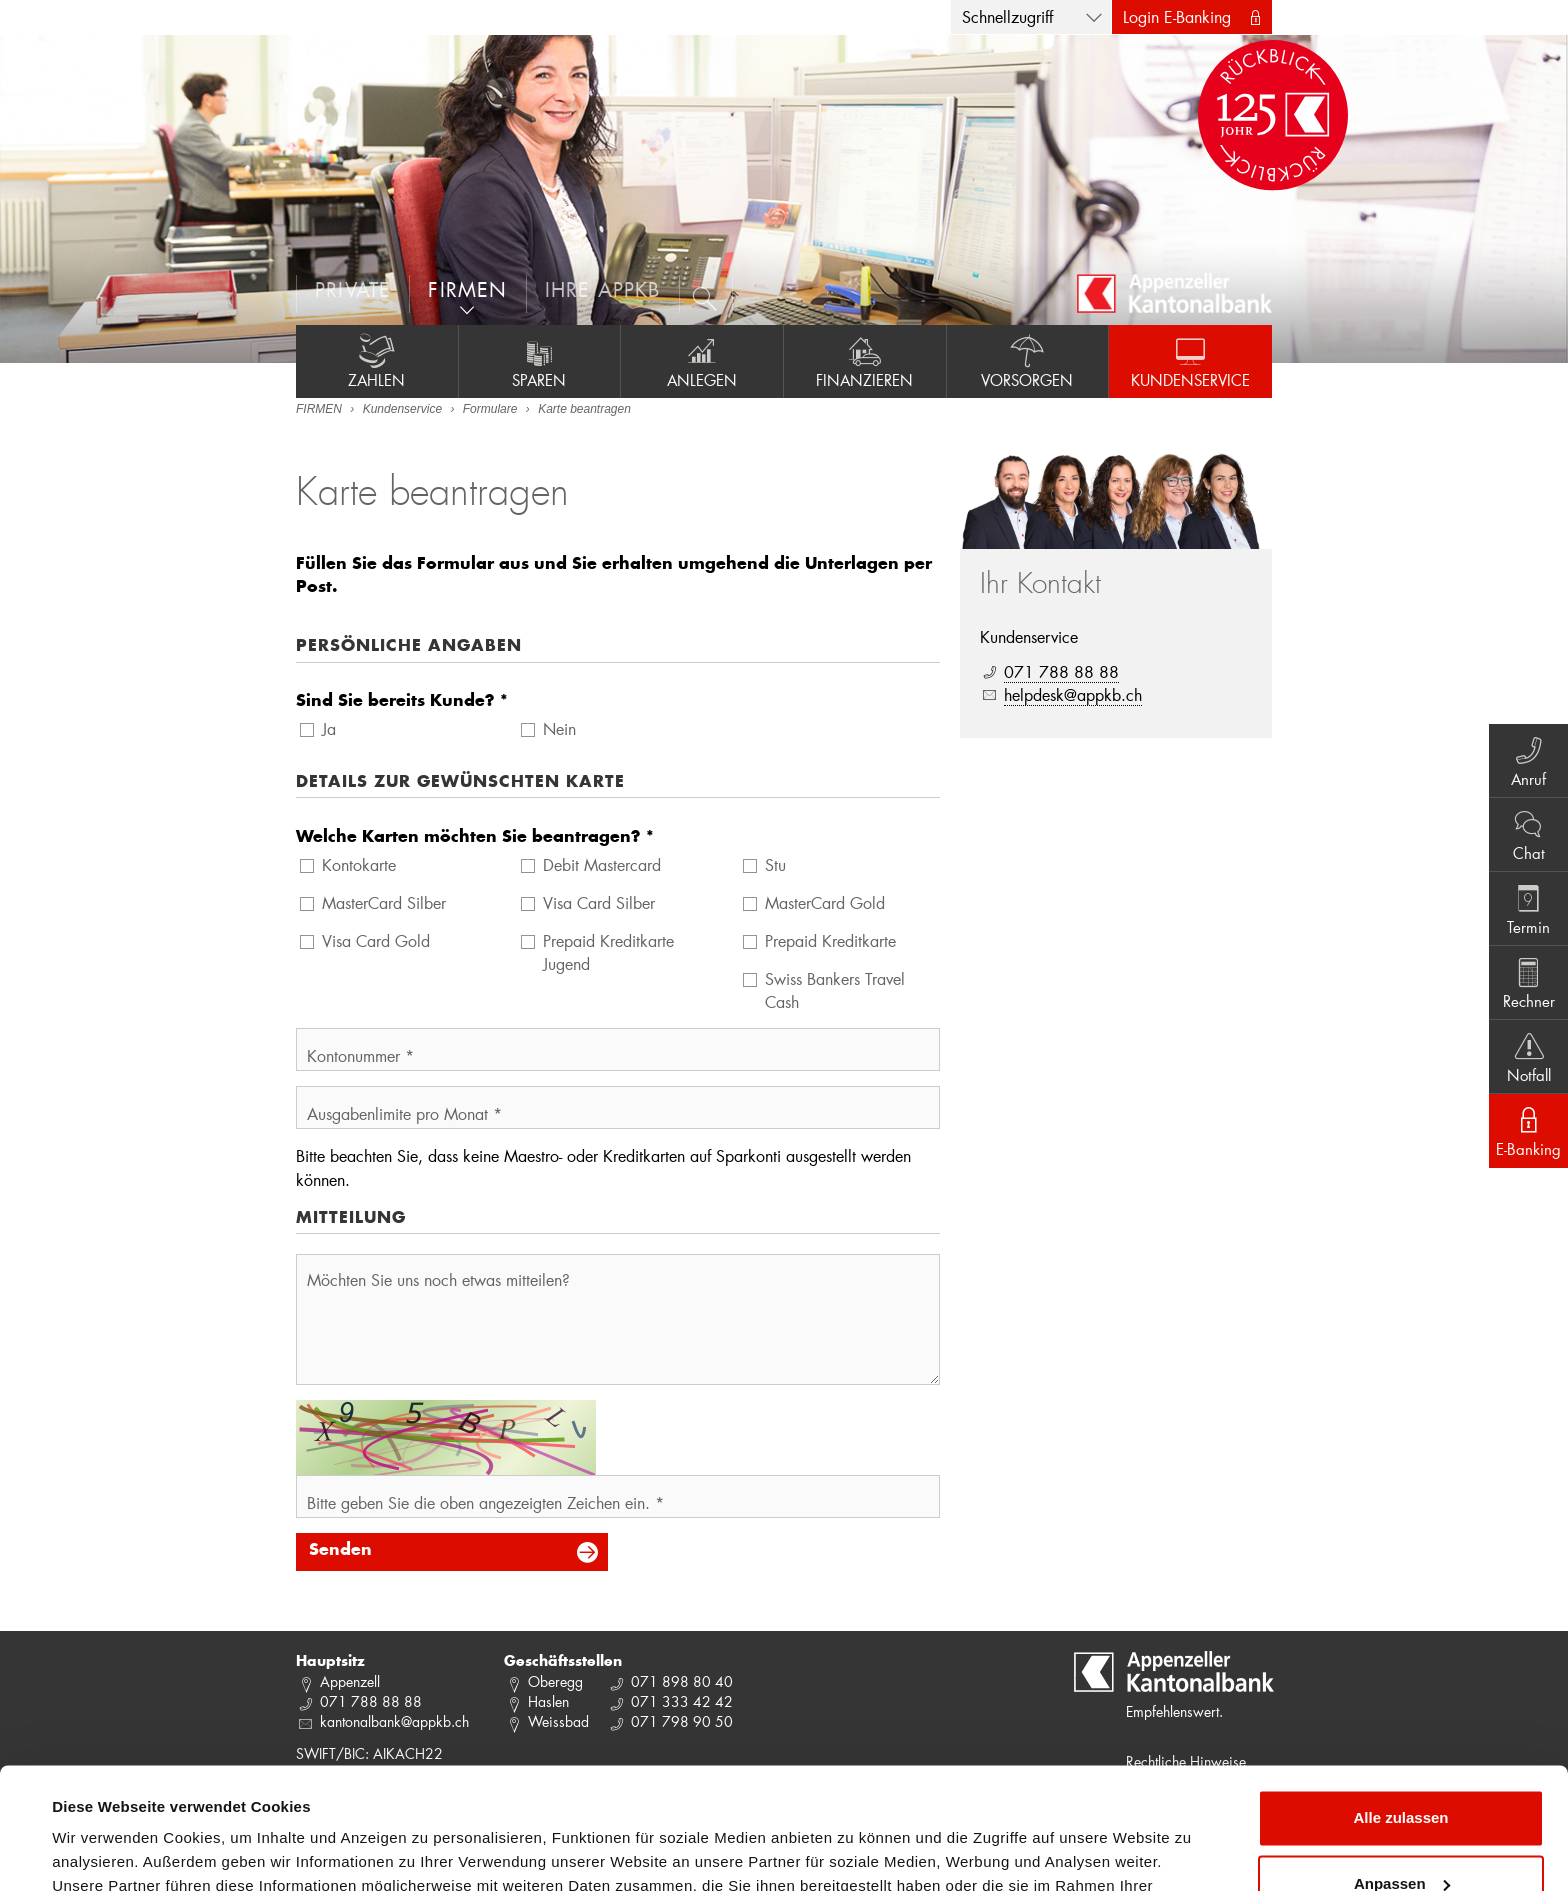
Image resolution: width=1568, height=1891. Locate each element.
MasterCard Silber (384, 902)
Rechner (1528, 982)
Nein (559, 728)
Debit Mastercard (602, 864)
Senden (340, 1551)
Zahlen (377, 361)
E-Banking (1528, 1130)
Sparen (540, 361)
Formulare (490, 409)
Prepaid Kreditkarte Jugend (608, 952)
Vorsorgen (1028, 361)
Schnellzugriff (1007, 16)
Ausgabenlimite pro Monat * (404, 1113)
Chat (1528, 834)
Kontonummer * (360, 1055)
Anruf (1528, 760)
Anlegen (702, 361)
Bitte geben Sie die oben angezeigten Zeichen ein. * (485, 1502)
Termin (1528, 908)
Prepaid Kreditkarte (830, 940)
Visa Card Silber (599, 902)
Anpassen (1402, 1769)
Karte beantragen (584, 409)
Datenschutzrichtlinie (420, 1796)
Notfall (1528, 1056)
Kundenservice (1190, 361)
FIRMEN (319, 409)
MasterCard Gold (825, 902)
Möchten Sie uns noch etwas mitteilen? (438, 1279)
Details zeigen (102, 1851)
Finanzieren (865, 361)
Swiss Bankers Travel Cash (835, 990)
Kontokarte (359, 864)
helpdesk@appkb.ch (1073, 694)
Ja (329, 728)
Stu (775, 864)
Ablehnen (1401, 1835)
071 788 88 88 (1061, 671)
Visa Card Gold (376, 940)
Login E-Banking (1177, 16)
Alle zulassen (1400, 1704)
